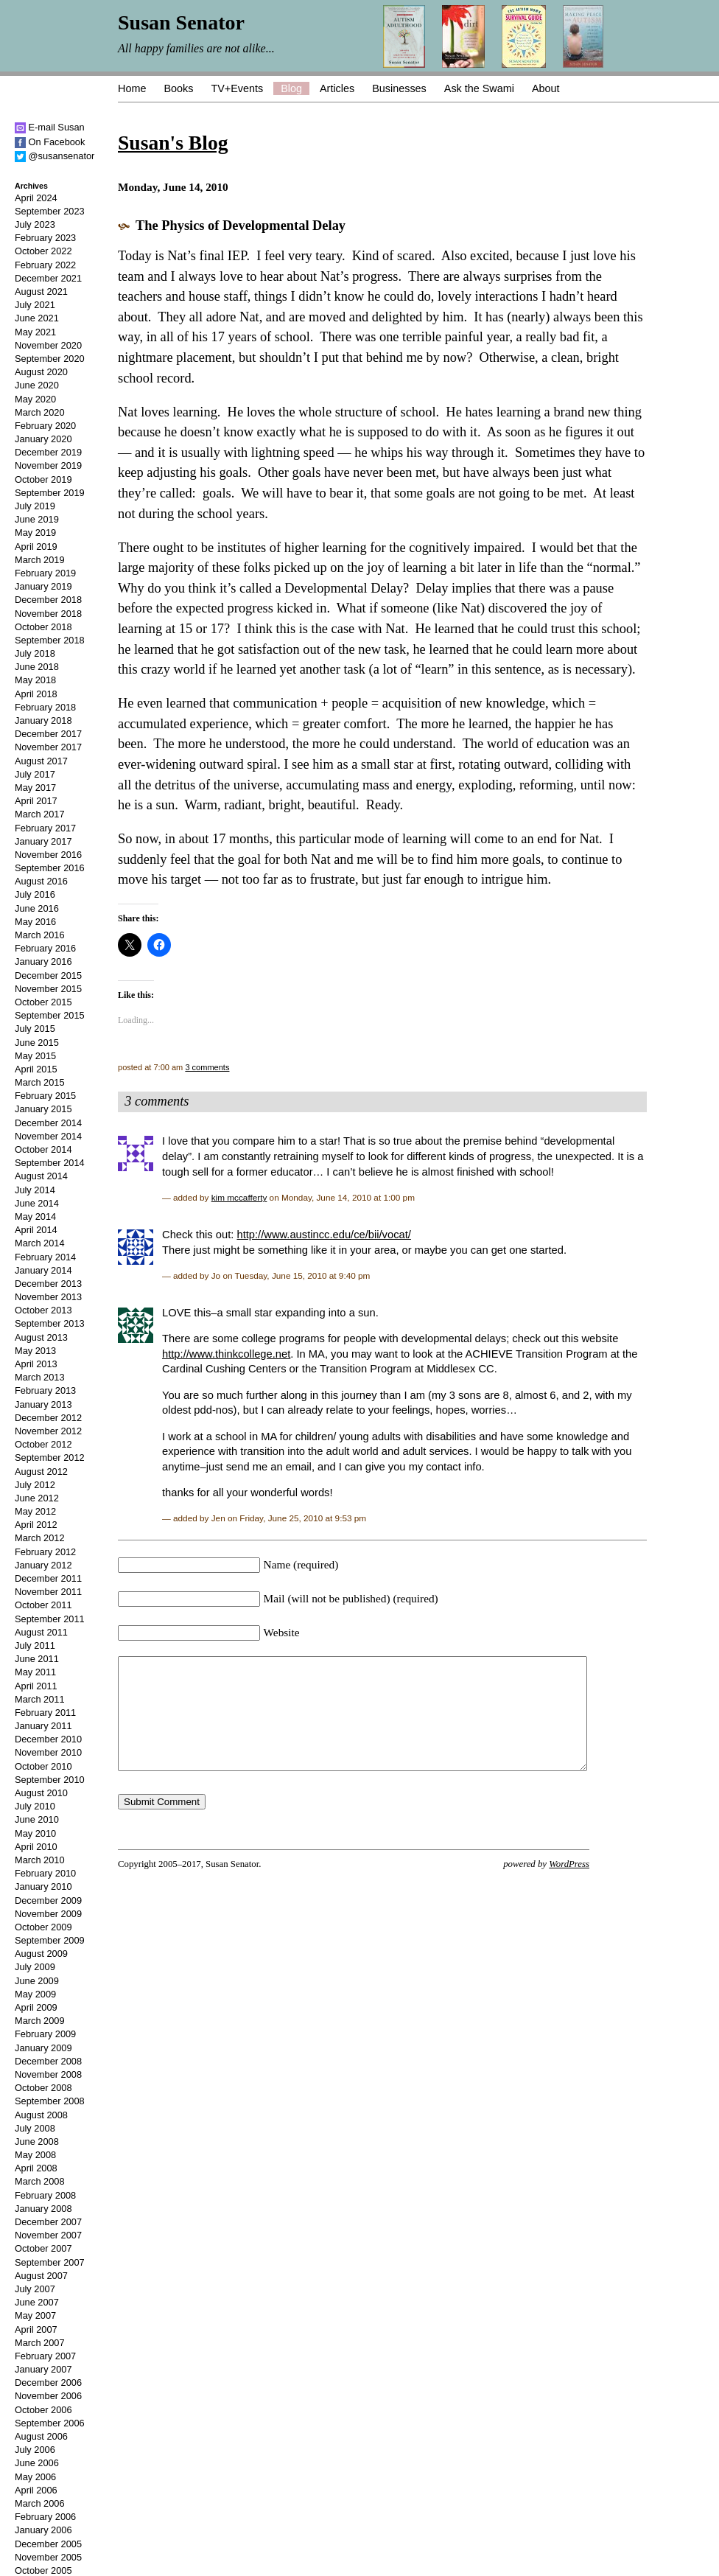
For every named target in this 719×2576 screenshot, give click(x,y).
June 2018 (37, 666)
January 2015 (43, 1108)
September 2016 (50, 867)
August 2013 (41, 1337)
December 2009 (48, 1900)
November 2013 (48, 1296)
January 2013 (43, 1404)
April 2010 (36, 1846)
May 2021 (35, 332)
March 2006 (40, 2503)
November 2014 (48, 1136)
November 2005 (48, 2557)
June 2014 (37, 1203)
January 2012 (43, 1565)
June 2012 (37, 1498)
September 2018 (50, 640)
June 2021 (37, 318)
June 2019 (37, 519)
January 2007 (43, 2369)
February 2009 (45, 2033)
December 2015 (48, 975)
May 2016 (35, 921)
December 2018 (48, 599)
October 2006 (43, 2409)
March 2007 (40, 2342)
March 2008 (40, 2181)
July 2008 (35, 2128)
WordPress (569, 1886)
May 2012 (35, 1511)
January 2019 (43, 586)
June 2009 (37, 1980)
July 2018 (35, 653)
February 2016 (45, 948)
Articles (337, 88)
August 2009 (41, 1953)
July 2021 (35, 304)
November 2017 (48, 747)
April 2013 (36, 1363)
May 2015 (35, 1055)
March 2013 (40, 1377)
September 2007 (50, 2262)
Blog (291, 88)
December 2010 (48, 1739)
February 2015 (45, 1095)
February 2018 (45, 707)
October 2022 (43, 250)
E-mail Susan (50, 127)
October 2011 (43, 1604)
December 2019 (48, 452)
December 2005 (48, 2543)
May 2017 (35, 787)
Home (132, 88)
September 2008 (50, 2100)
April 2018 (36, 693)
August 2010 (41, 1792)
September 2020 (50, 358)
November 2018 (48, 613)
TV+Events (237, 88)
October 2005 (43, 2570)
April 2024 (36, 197)
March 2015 (40, 1082)
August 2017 (41, 761)
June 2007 (37, 2302)
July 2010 (35, 1806)
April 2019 (36, 546)
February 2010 (45, 1873)
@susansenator (54, 155)
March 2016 (40, 934)
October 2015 (43, 1002)
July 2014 (35, 1189)
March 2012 (40, 1537)
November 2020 (48, 345)
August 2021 (41, 291)
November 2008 (48, 2074)
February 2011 (45, 1712)
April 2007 (36, 2329)
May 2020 (35, 399)
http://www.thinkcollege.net (226, 1354)
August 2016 (41, 881)
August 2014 (41, 1175)
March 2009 (40, 2020)
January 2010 (43, 1886)
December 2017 (48, 733)
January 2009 (43, 2047)
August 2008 (41, 2115)
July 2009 (35, 1966)
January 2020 (43, 438)
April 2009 (36, 2007)
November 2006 (48, 2395)
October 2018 (43, 626)
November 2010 (48, 1752)
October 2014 (43, 1149)
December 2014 (48, 1122)
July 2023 (35, 224)
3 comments (207, 1067)
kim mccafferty (239, 1197)
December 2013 (48, 1283)
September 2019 (50, 492)
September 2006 (50, 2423)
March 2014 (40, 1243)
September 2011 (50, 1618)
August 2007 (41, 2275)
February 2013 (45, 1390)
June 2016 (37, 908)
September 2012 (50, 1457)
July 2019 (35, 506)
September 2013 (50, 1323)
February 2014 (45, 1257)
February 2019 (45, 573)
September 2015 (50, 1015)
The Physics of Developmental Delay (241, 225)
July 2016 (35, 894)
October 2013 (43, 1310)
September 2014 (50, 1162)
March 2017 (40, 814)
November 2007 (48, 2235)
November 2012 (48, 1431)
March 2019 (40, 559)
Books (178, 88)
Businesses (399, 88)
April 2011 (36, 1686)
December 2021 (48, 278)
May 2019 (35, 532)
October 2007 (43, 2248)
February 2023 (45, 237)
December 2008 (48, 2061)
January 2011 (43, 1725)
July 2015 (35, 1028)
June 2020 (37, 385)
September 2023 (50, 211)
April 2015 (36, 1069)
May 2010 (35, 1833)
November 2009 (48, 1913)
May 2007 (35, 2315)
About (546, 88)
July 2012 (35, 1484)
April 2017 (36, 800)
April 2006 (36, 2490)
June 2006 (37, 2462)
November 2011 (48, 1591)
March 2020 (40, 412)
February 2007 (45, 2356)
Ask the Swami (479, 88)
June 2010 (37, 1819)
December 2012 (48, 1417)
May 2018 (35, 679)
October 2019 (43, 479)
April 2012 (36, 1524)
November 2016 (48, 854)
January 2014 (43, 1270)
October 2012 (43, 1444)
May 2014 (35, 1216)
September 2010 (50, 1779)
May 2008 (35, 2154)
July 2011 (35, 1645)
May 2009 (35, 1994)
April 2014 (36, 1229)
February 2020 (45, 425)
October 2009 (43, 1927)
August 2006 (41, 2436)
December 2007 (48, 2221)
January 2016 (43, 961)
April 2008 (36, 2168)
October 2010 (43, 1766)
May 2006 (35, 2476)
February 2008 (45, 2195)
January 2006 (43, 2529)
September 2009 (50, 1940)
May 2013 (35, 1350)
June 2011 (37, 1658)
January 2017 (43, 841)
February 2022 (45, 264)
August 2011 (41, 1632)
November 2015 (48, 988)
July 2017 (35, 774)
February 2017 (45, 828)
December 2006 (48, 2382)
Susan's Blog (173, 142)
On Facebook (50, 141)
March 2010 (40, 1859)
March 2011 (40, 1699)
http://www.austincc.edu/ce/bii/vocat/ (323, 1234)
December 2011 (48, 1578)
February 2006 (45, 2516)
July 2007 (35, 2288)
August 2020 (41, 371)
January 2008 (43, 2208)
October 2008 (43, 2087)
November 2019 (48, 465)
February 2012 (45, 1551)
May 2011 (35, 1672)
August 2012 (41, 1471)
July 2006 (35, 2449)
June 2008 (37, 2141)
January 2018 (43, 720)
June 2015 (37, 1042)
